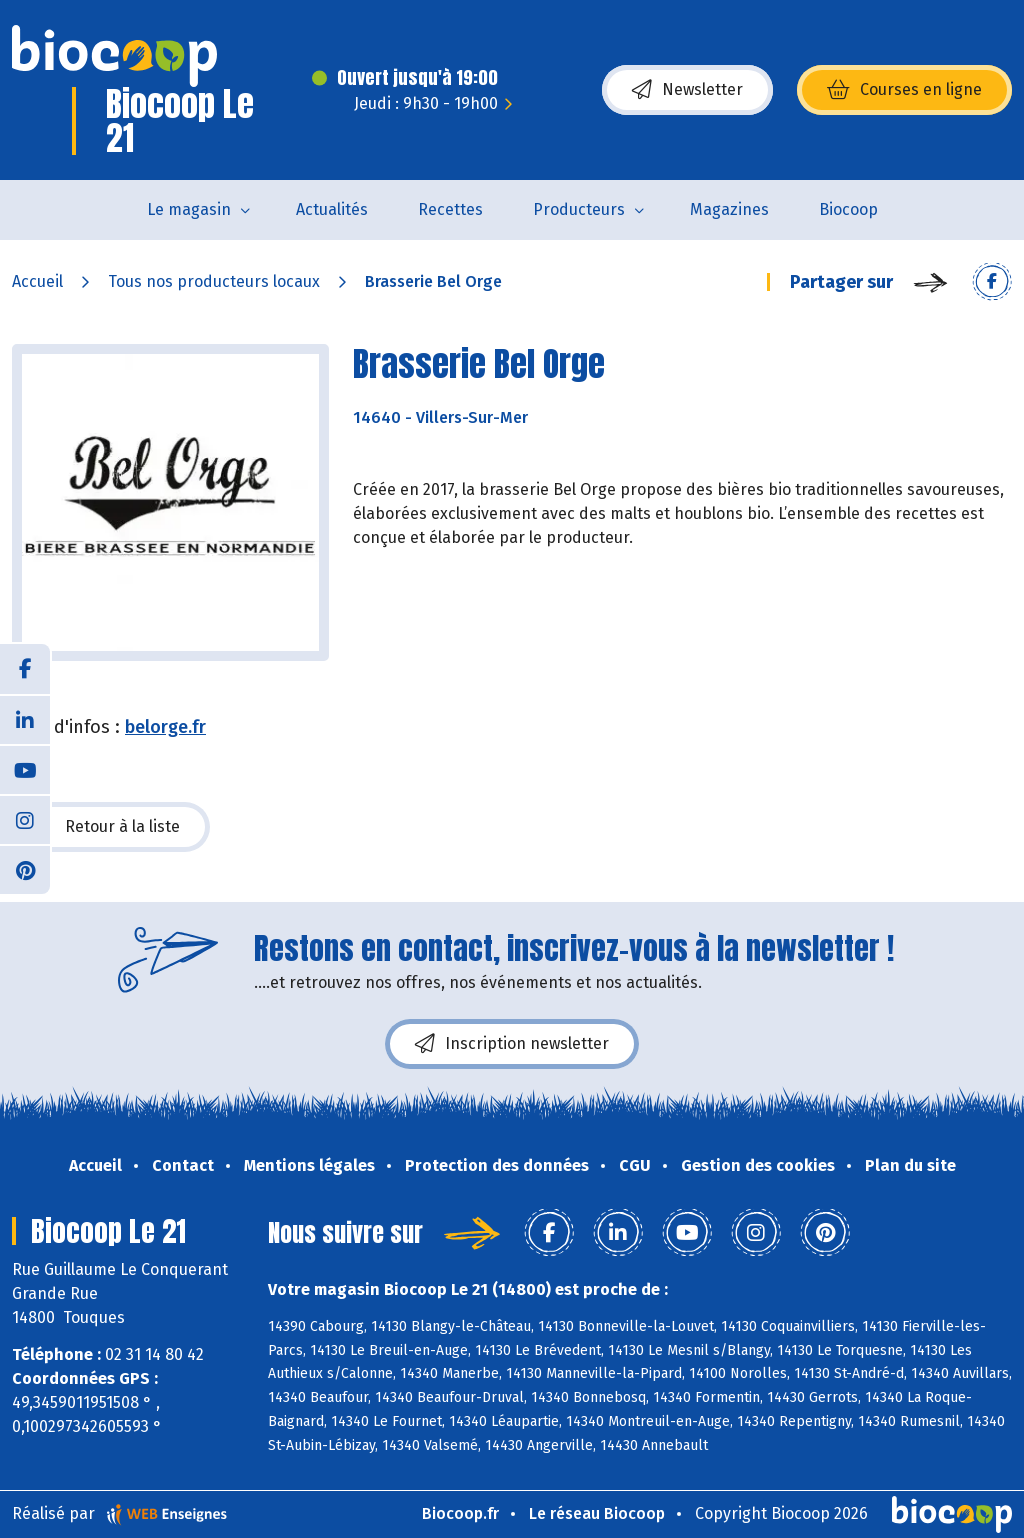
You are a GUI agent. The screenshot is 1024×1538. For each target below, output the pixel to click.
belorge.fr (165, 727)
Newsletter (687, 90)
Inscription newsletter (512, 1044)
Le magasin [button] (189, 209)
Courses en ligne (904, 90)
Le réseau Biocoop (597, 1513)
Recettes (450, 209)
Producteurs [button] (579, 209)
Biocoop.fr (460, 1513)
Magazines (729, 209)
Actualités (332, 209)
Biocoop (848, 209)
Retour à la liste (111, 827)
